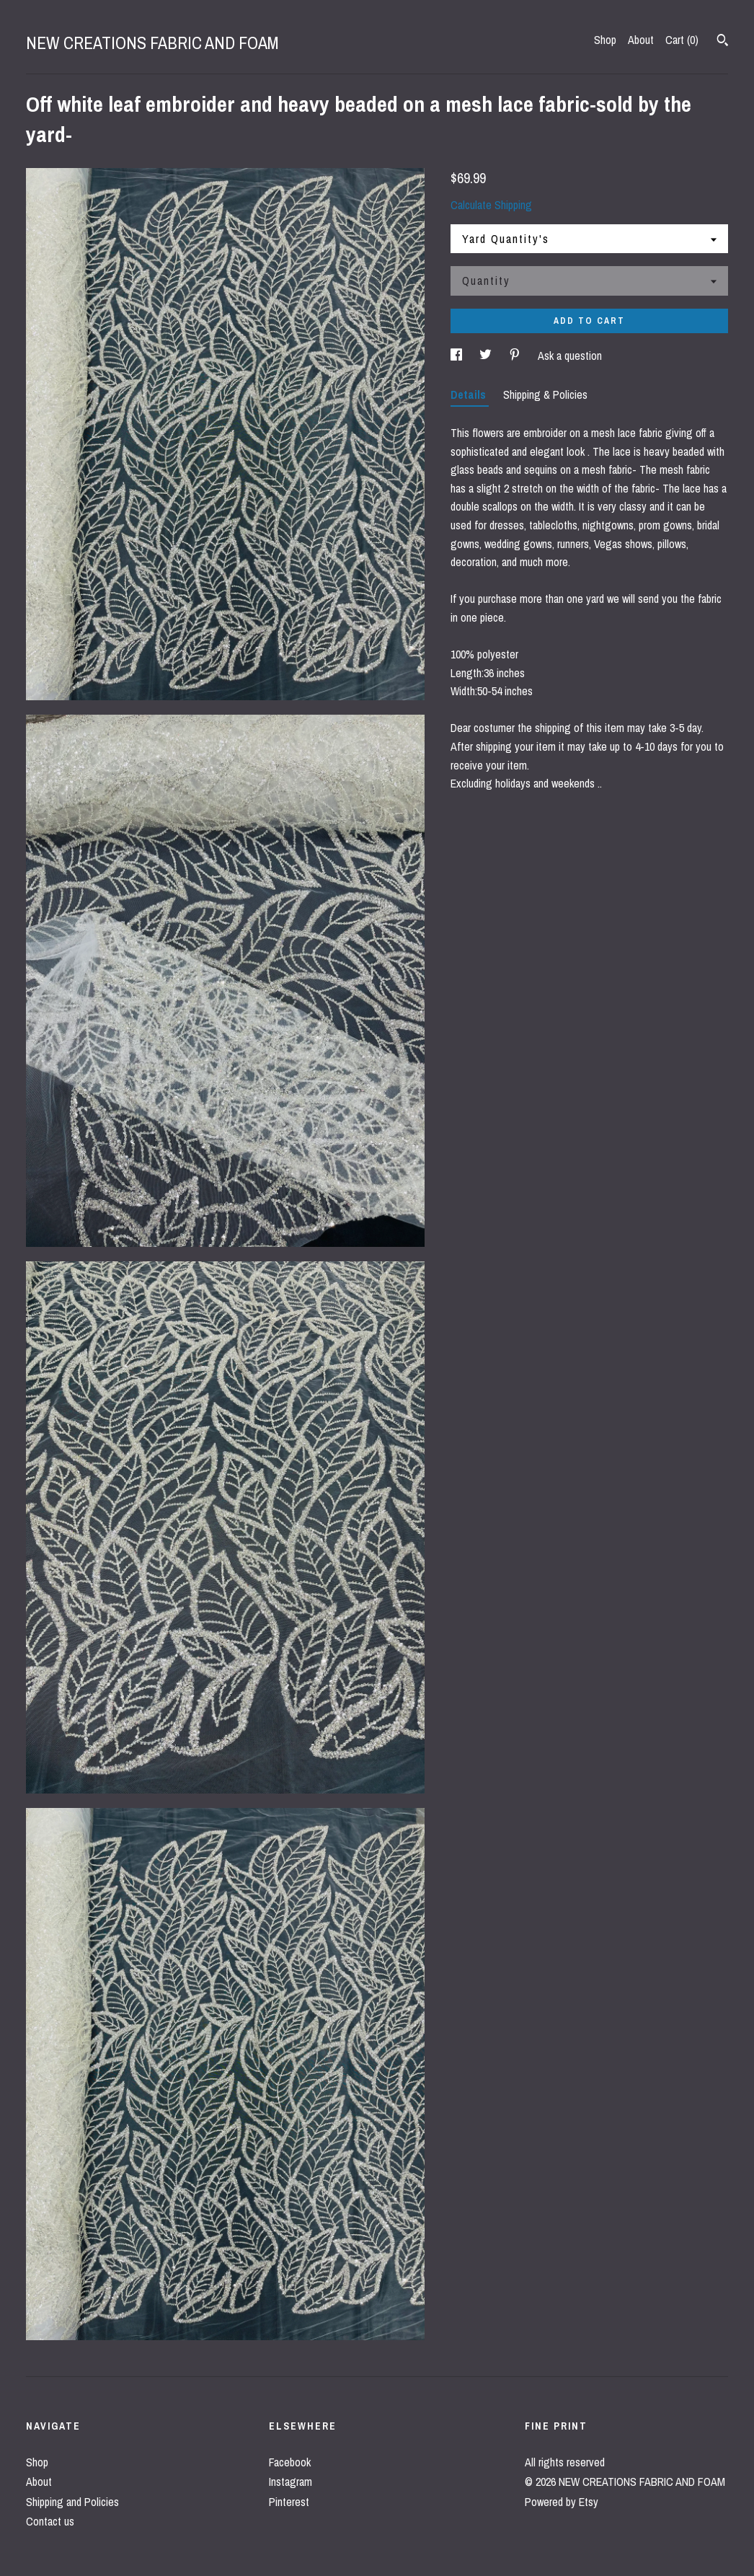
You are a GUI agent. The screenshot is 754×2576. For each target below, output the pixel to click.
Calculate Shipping (491, 205)
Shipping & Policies (545, 394)
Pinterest (289, 2502)
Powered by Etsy (561, 2502)
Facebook (290, 2462)
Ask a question (570, 355)
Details (470, 394)
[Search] (722, 42)
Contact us (50, 2521)
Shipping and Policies (72, 2502)
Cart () (681, 40)
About (641, 40)
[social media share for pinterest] (516, 355)
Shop (605, 40)
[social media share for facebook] (458, 355)
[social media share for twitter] (486, 355)
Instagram (290, 2481)
